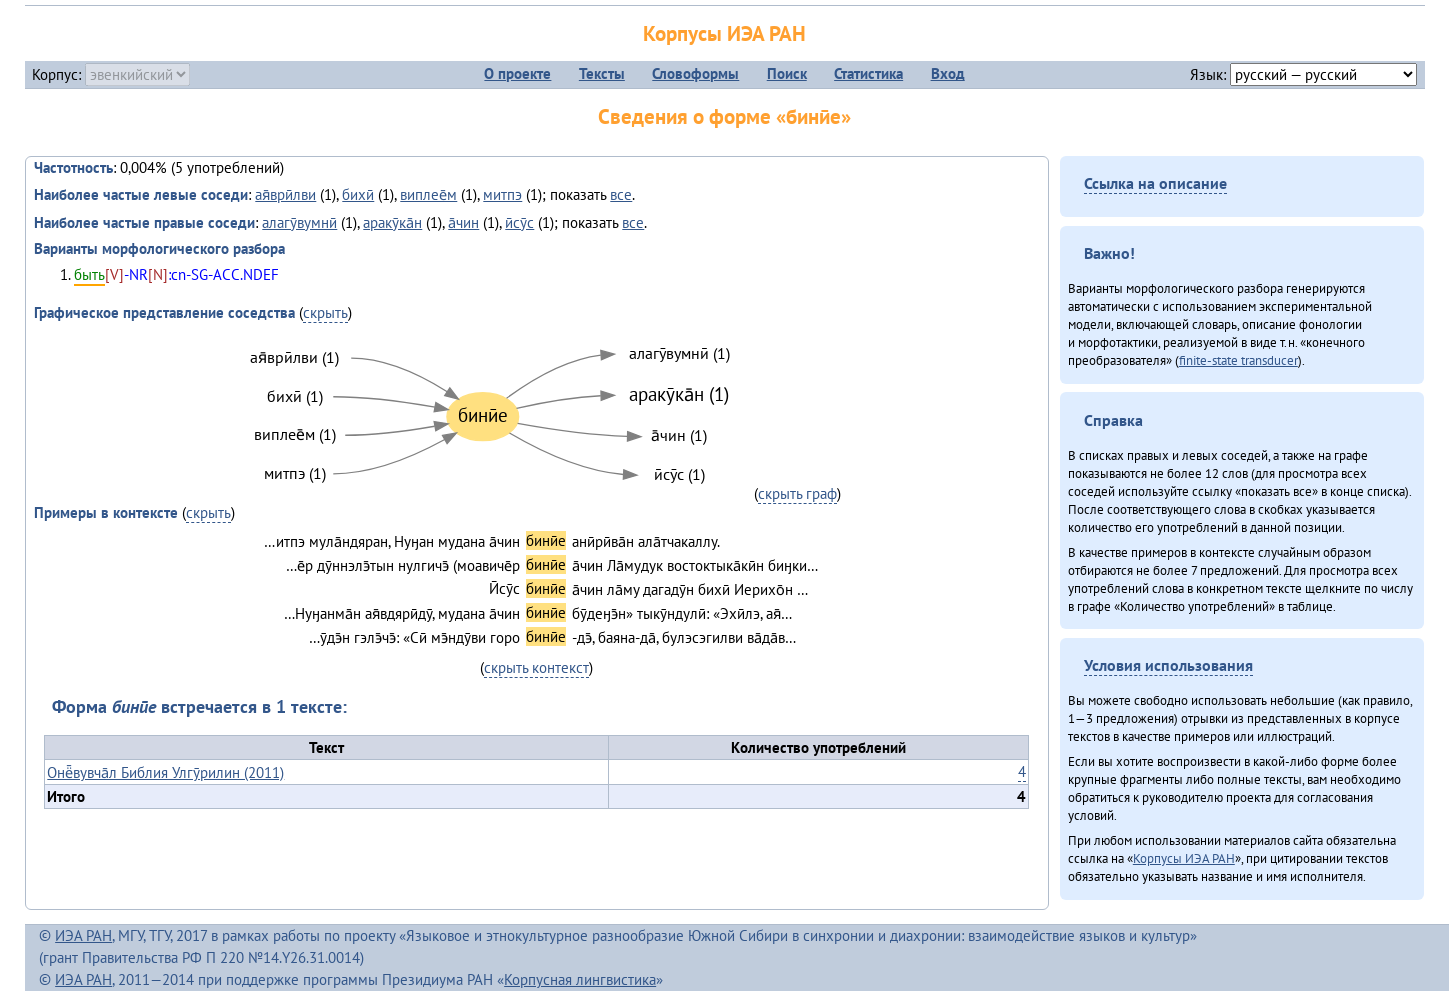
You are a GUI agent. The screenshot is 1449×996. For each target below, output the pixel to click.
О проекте (517, 73)
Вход (948, 73)
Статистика (868, 73)
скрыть (325, 312)
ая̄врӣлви (285, 194)
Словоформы (695, 73)
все (621, 194)
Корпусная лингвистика (580, 979)
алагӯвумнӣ (299, 222)
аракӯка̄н (392, 222)
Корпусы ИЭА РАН (724, 33)
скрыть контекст (536, 667)
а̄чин (463, 222)
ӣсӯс (519, 222)
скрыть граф (797, 493)
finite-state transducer (1238, 360)
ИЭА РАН (83, 935)
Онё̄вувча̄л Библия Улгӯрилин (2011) (165, 772)
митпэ (502, 194)
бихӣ (358, 194)
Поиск (787, 73)
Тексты (602, 73)
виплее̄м (428, 194)
